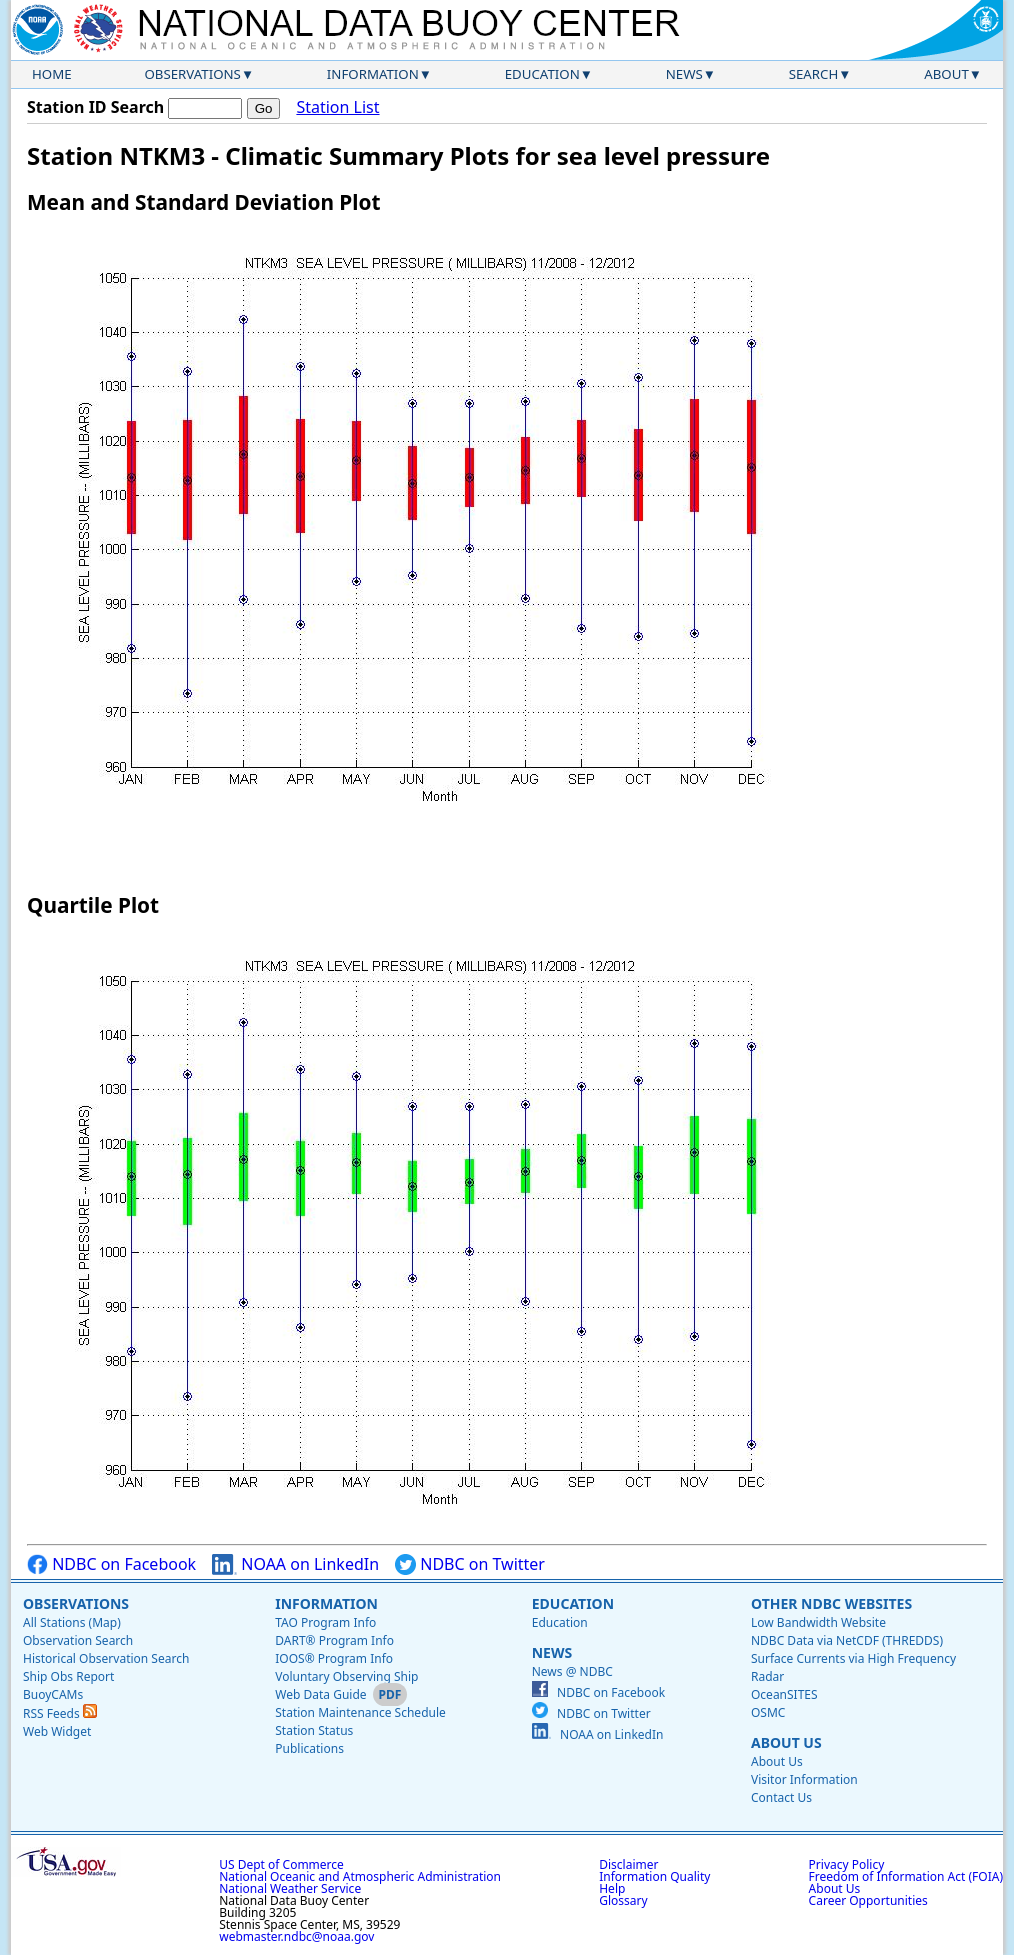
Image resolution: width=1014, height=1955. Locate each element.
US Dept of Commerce (281, 1864)
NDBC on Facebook (111, 1564)
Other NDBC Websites (831, 1603)
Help (612, 1888)
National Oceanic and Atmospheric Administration (360, 1876)
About (946, 74)
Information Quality (654, 1876)
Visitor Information (804, 1779)
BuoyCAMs (53, 1694)
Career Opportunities (868, 1900)
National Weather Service (290, 1888)
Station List (337, 107)
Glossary (623, 1900)
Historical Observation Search (106, 1658)
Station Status (314, 1730)
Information (373, 74)
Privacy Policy (847, 1864)
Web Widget (57, 1731)
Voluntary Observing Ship (346, 1676)
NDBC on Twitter (470, 1564)
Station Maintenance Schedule (360, 1712)
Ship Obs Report (68, 1676)
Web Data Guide (320, 1694)
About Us (786, 1742)
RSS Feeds (60, 1713)
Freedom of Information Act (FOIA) (906, 1876)
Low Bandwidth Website (818, 1622)
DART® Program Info (334, 1640)
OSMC (768, 1712)
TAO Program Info (325, 1622)
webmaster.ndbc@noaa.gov (296, 1936)
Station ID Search (95, 107)
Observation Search (78, 1640)
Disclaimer (628, 1864)
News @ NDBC (572, 1671)
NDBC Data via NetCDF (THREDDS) (847, 1640)
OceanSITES (784, 1694)
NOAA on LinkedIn (295, 1564)
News (684, 74)
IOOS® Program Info (334, 1658)
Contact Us (781, 1797)
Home (52, 74)
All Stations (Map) (72, 1622)
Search (814, 74)
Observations (192, 74)
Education (542, 74)
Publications (309, 1748)
